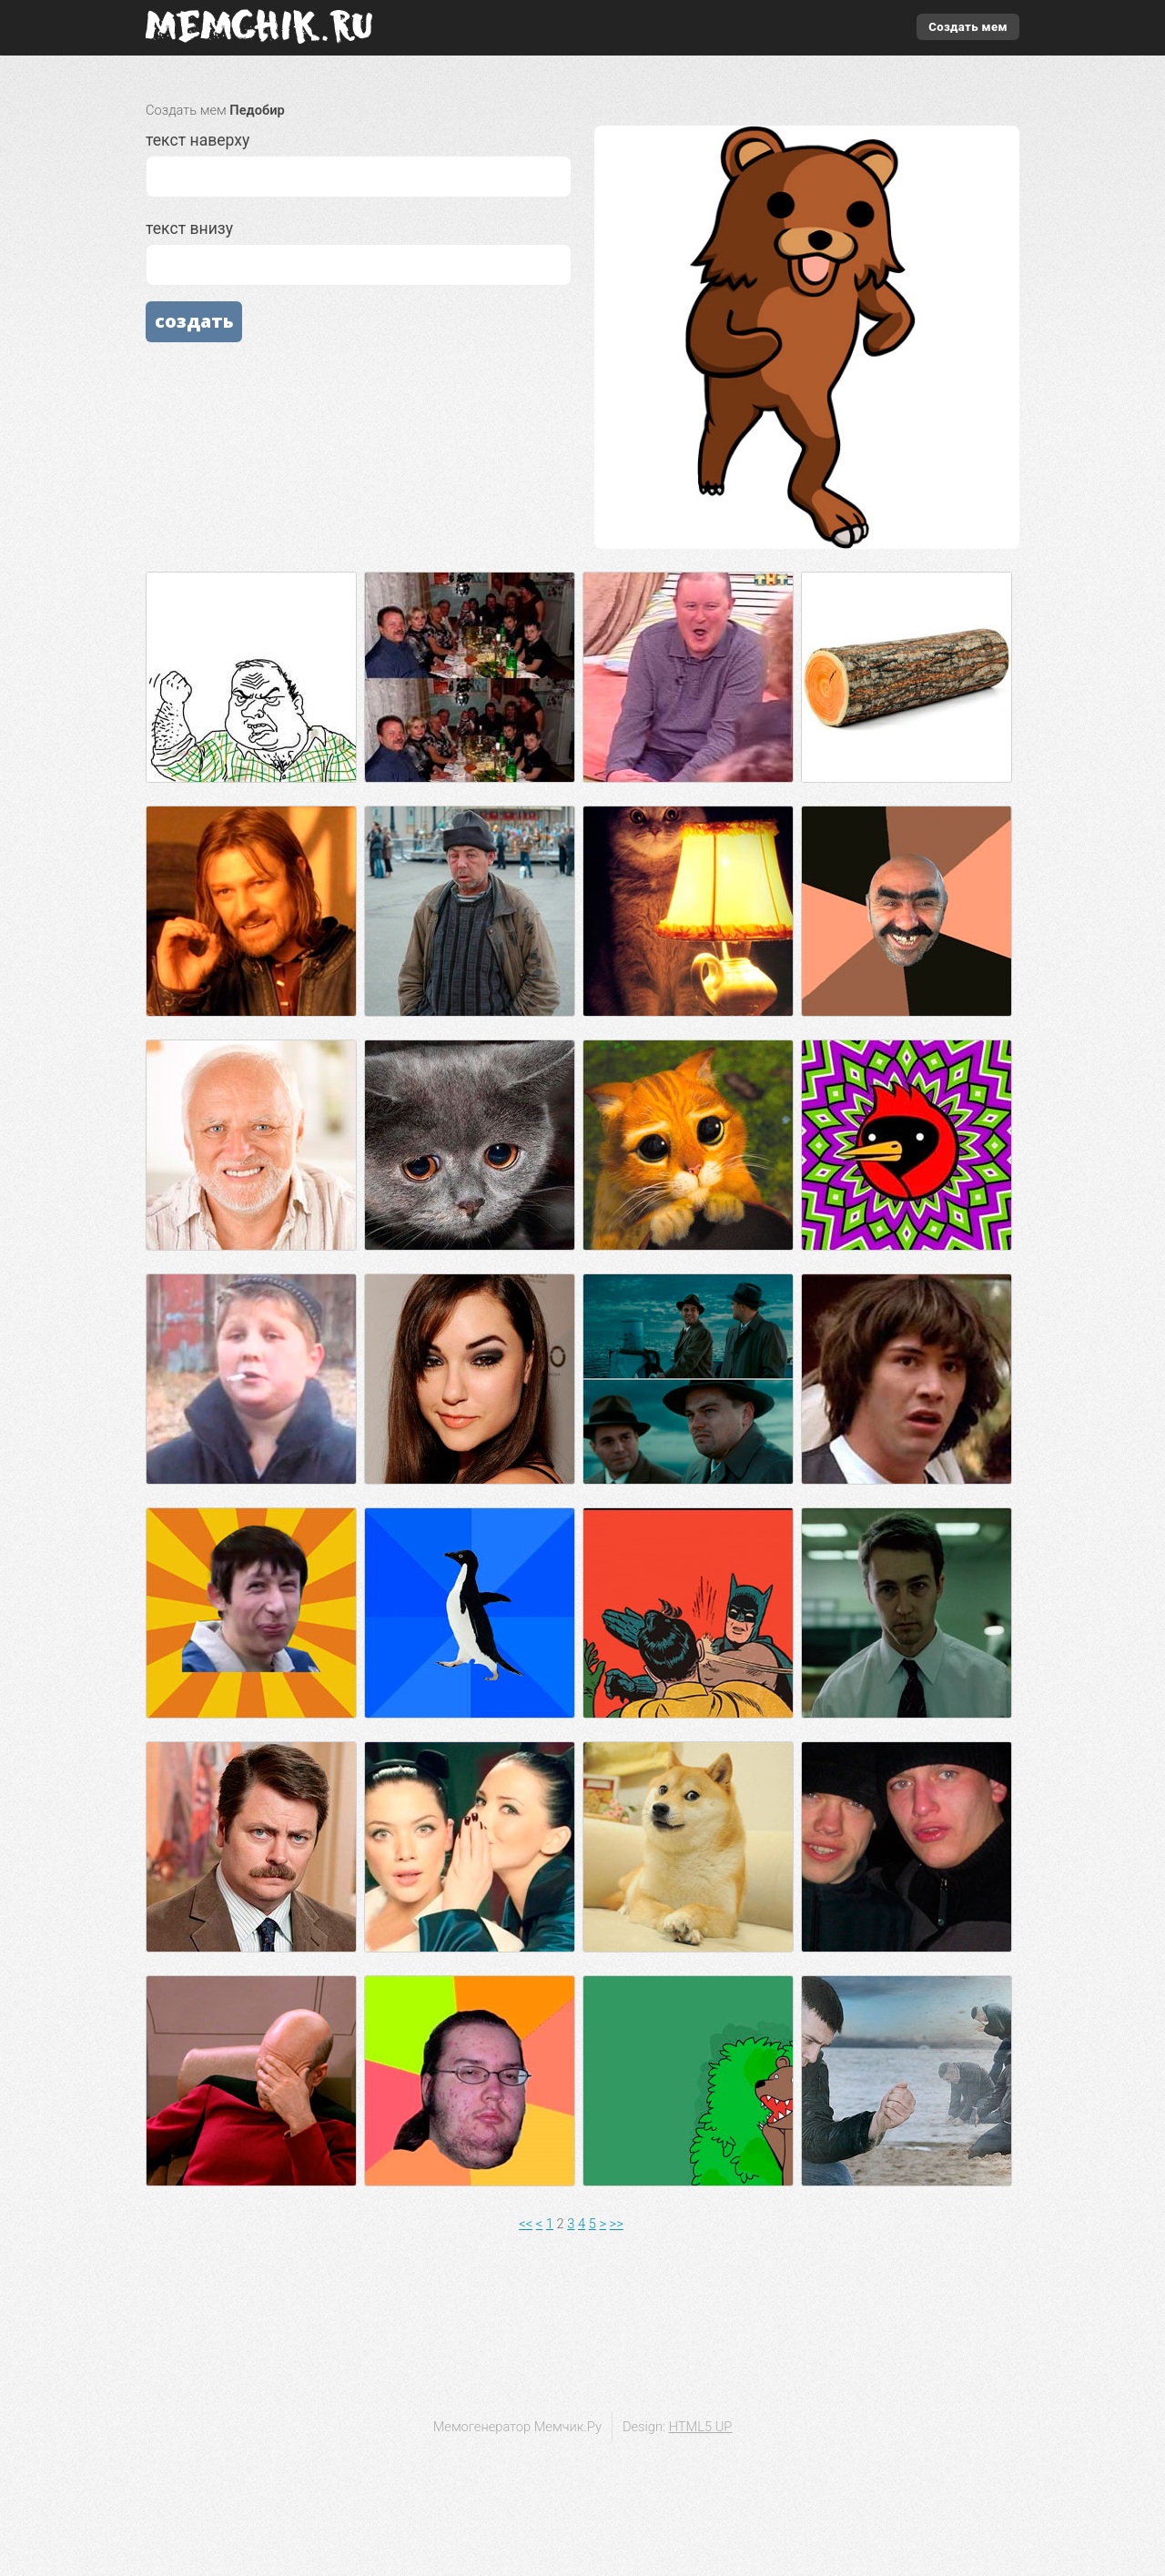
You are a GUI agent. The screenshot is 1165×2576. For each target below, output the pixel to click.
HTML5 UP (701, 2427)
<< (525, 2224)
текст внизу (359, 252)
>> (616, 2224)
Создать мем (968, 27)
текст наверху (359, 164)
